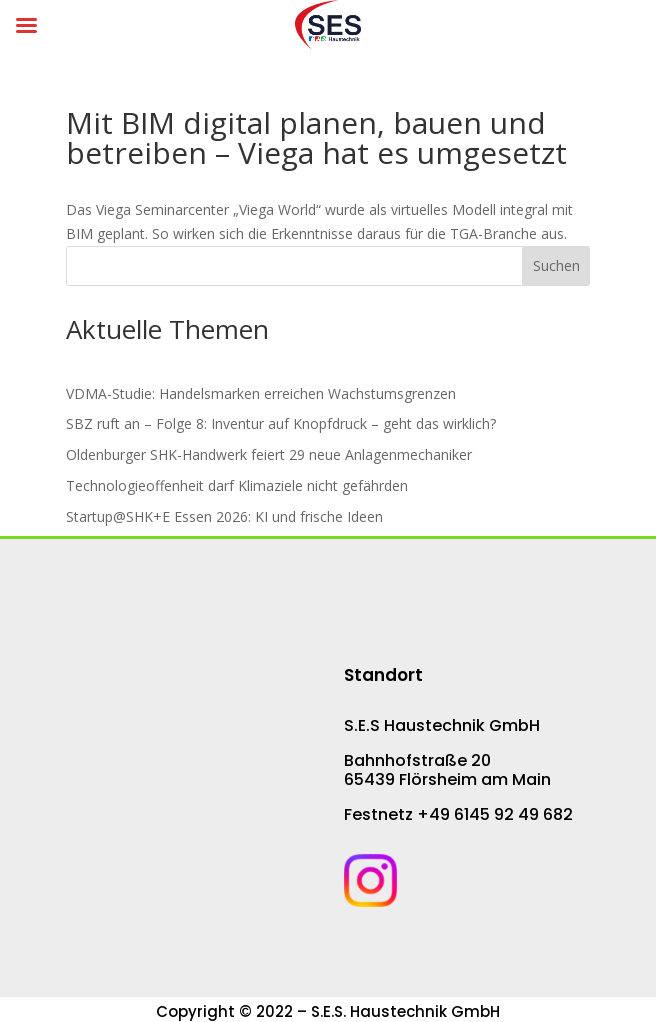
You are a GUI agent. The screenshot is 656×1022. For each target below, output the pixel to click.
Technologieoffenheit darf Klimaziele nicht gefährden (237, 485)
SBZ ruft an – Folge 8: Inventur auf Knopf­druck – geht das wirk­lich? (281, 423)
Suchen (556, 265)
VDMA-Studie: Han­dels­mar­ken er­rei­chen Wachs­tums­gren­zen (261, 393)
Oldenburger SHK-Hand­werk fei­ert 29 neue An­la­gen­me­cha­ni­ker (269, 454)
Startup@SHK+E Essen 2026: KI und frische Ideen (224, 516)
